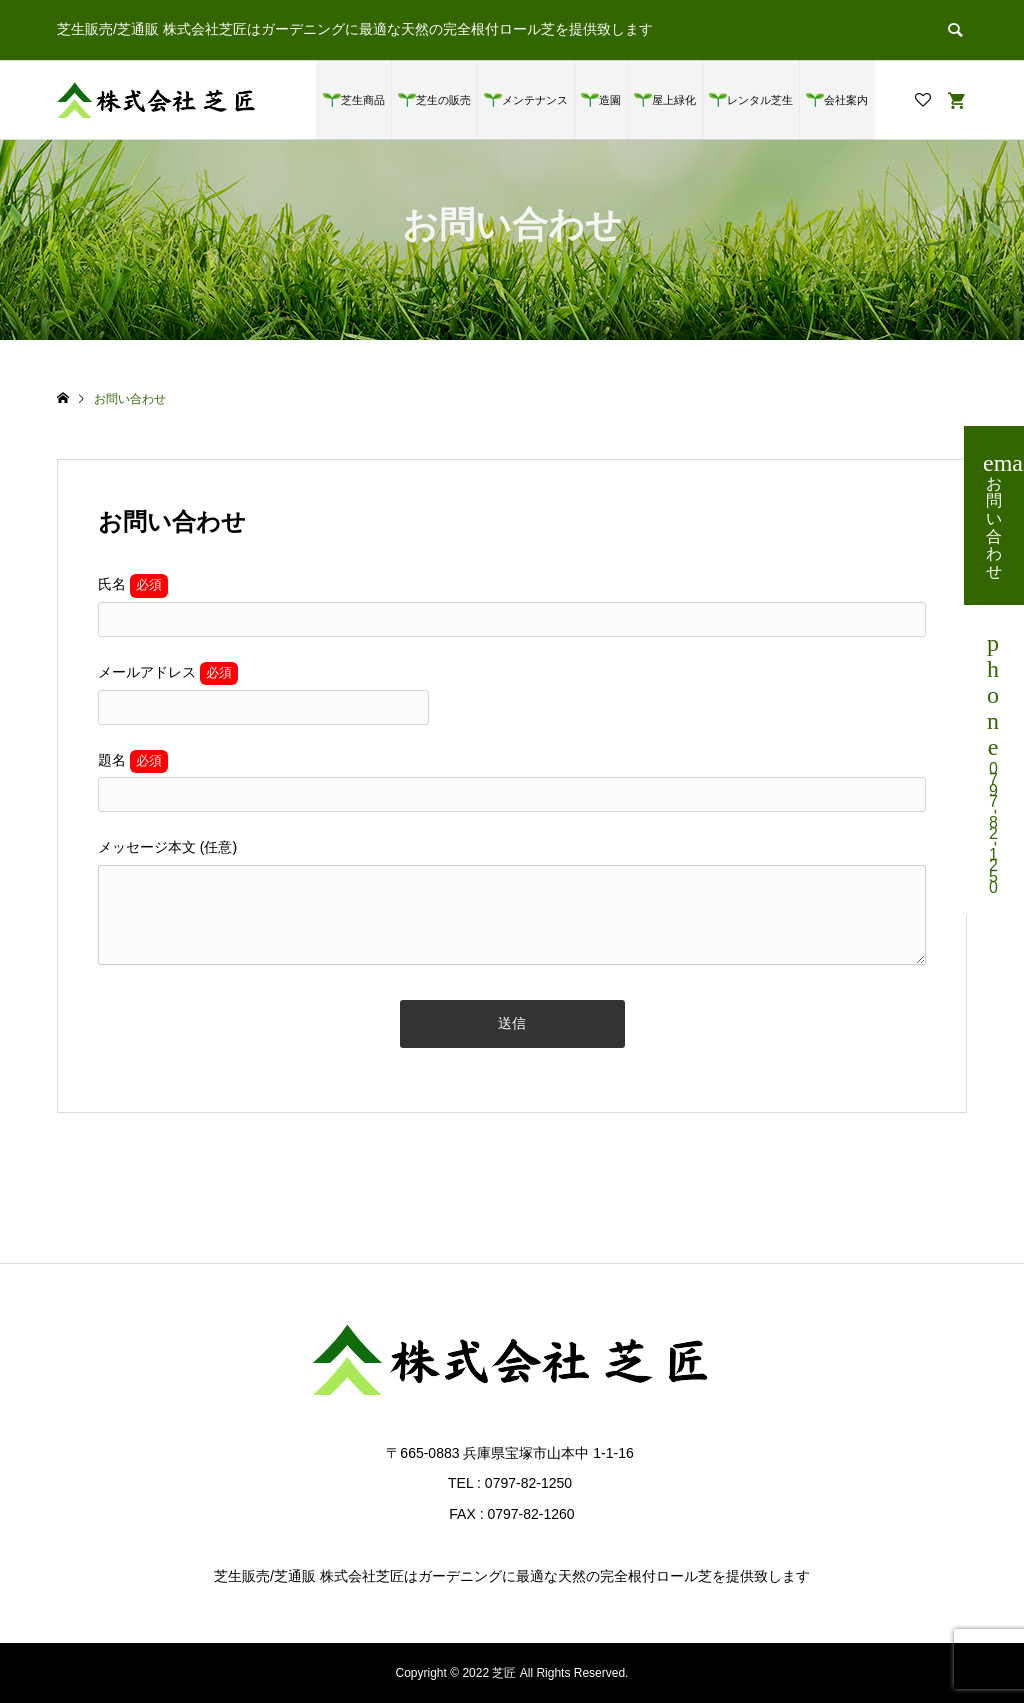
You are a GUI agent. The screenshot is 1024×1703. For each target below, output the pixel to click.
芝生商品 (363, 100)
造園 (610, 100)
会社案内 (846, 100)
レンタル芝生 (760, 100)
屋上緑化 (674, 100)
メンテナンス (535, 100)
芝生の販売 (443, 100)
